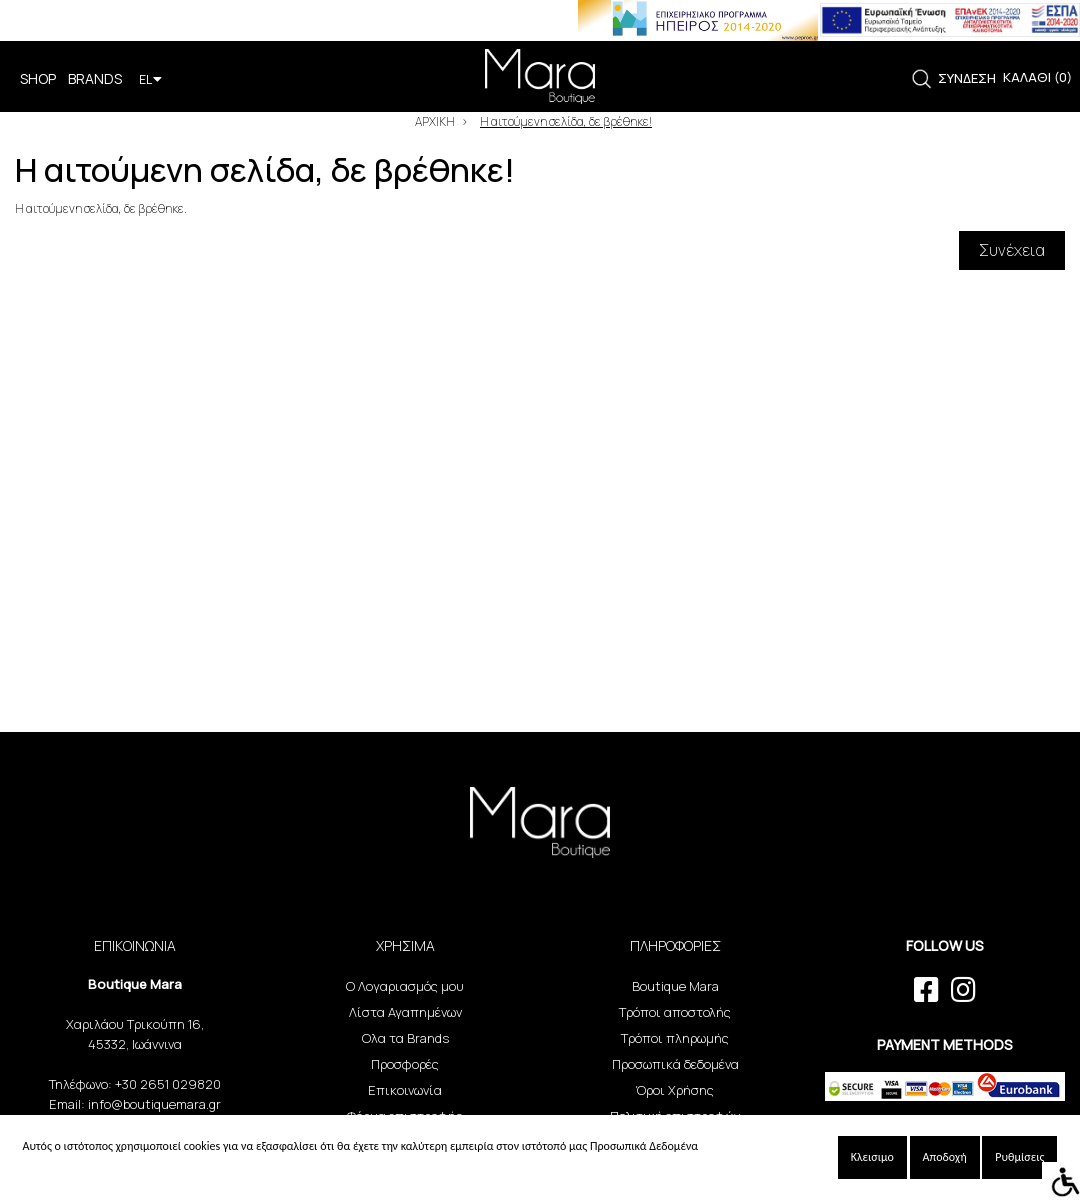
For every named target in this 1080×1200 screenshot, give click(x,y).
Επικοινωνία (405, 1090)
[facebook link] (926, 990)
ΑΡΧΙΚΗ (435, 121)
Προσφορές (405, 1064)
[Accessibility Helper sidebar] (1061, 1181)
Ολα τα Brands (405, 1038)
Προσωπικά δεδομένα (675, 1064)
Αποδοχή (945, 1157)
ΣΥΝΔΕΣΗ (967, 78)
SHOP (38, 78)
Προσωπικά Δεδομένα (644, 1146)
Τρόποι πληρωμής (675, 1038)
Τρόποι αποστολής (675, 1012)
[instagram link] (963, 990)
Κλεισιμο (872, 1157)
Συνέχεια (1012, 250)
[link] (921, 79)
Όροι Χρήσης (675, 1090)
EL (150, 79)
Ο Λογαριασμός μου (405, 986)
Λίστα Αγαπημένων (405, 1012)
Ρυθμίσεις (1019, 1157)
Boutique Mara (675, 986)
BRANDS (95, 78)
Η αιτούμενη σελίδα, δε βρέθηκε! (566, 121)
